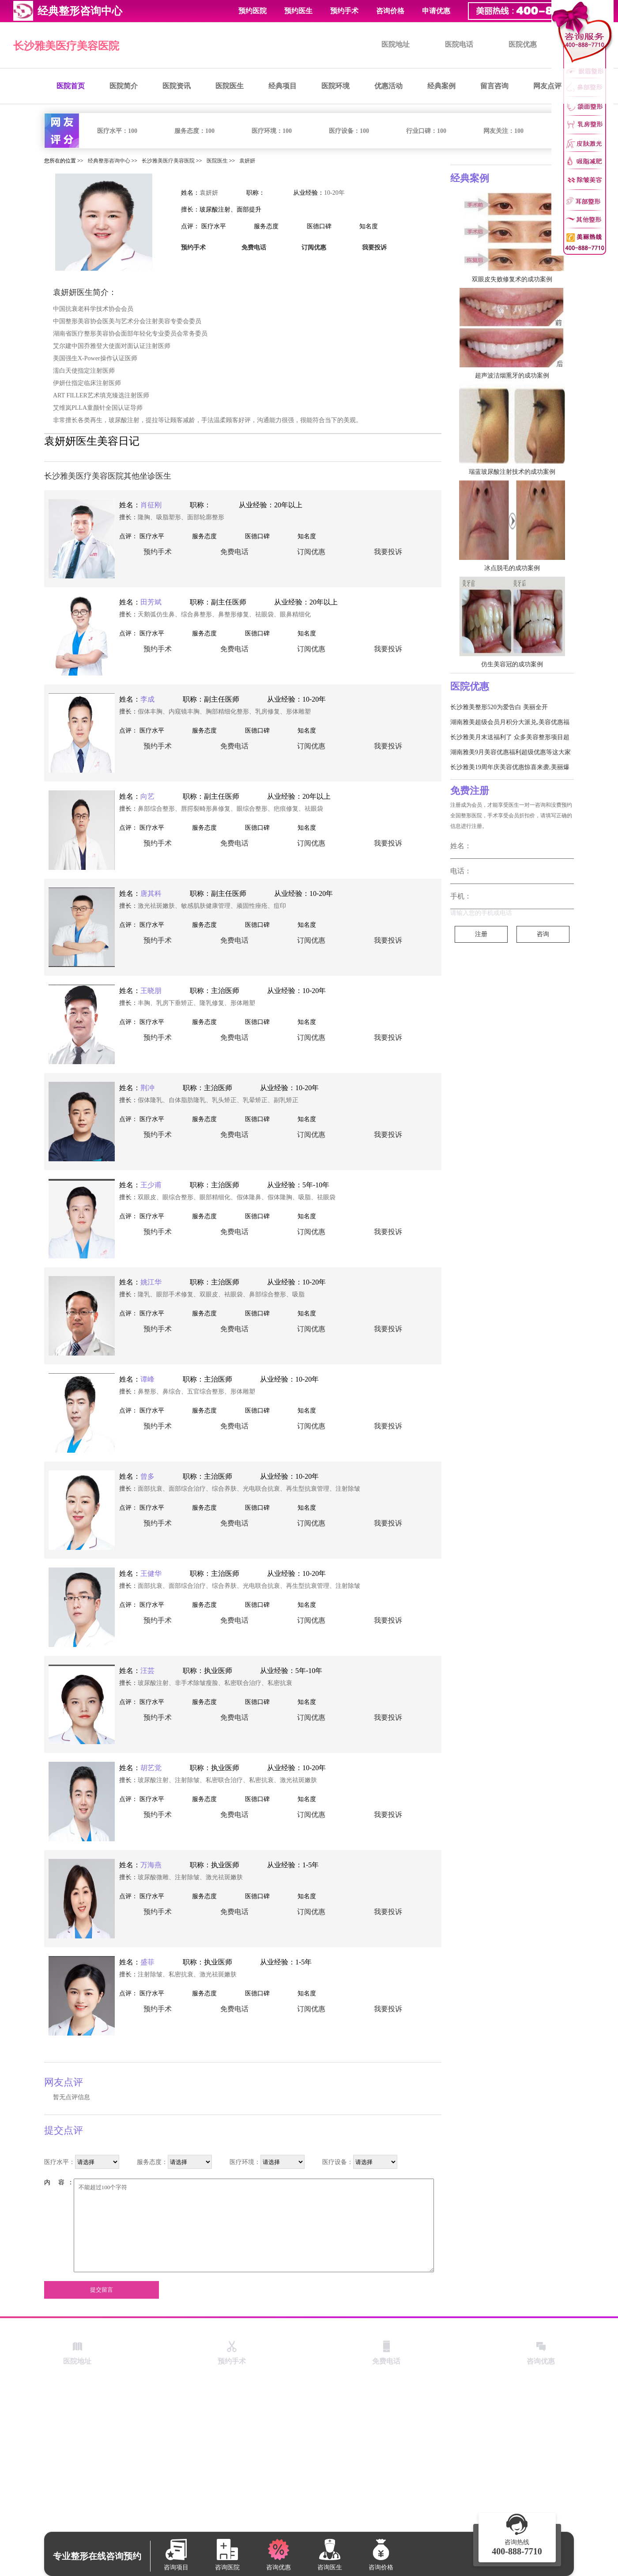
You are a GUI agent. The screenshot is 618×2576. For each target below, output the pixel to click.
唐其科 (151, 893)
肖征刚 (151, 505)
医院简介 (123, 86)
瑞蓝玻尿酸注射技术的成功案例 (512, 471)
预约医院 (252, 11)
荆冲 (147, 1088)
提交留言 (101, 2289)
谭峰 (147, 1379)
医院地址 (395, 44)
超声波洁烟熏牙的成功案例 (512, 375)
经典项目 (282, 86)
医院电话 (459, 44)
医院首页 (71, 86)
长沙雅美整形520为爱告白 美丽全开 (499, 707)
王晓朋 (151, 990)
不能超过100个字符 (254, 2225)
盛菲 (147, 1962)
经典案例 (441, 86)
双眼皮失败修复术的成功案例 (512, 279)
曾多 (147, 1476)
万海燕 (151, 1865)
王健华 (151, 1573)
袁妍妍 (247, 161)
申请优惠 (436, 11)
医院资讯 (176, 86)
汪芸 (147, 1670)
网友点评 (547, 86)
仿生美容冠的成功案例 (512, 664)
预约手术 (344, 11)
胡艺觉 (151, 1767)
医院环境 (335, 86)
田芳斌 (151, 602)
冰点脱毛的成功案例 (512, 568)
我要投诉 (388, 551)
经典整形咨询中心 (109, 161)
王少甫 (151, 1185)
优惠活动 (388, 86)
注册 (481, 934)
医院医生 (229, 86)
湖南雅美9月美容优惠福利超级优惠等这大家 (510, 752)
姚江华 (151, 1282)
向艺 (147, 796)
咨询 (543, 934)
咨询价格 (390, 11)
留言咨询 (494, 86)
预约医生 (298, 11)
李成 (147, 699)
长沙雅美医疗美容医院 (66, 46)
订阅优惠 (311, 551)
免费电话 (234, 551)
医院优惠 (523, 44)
